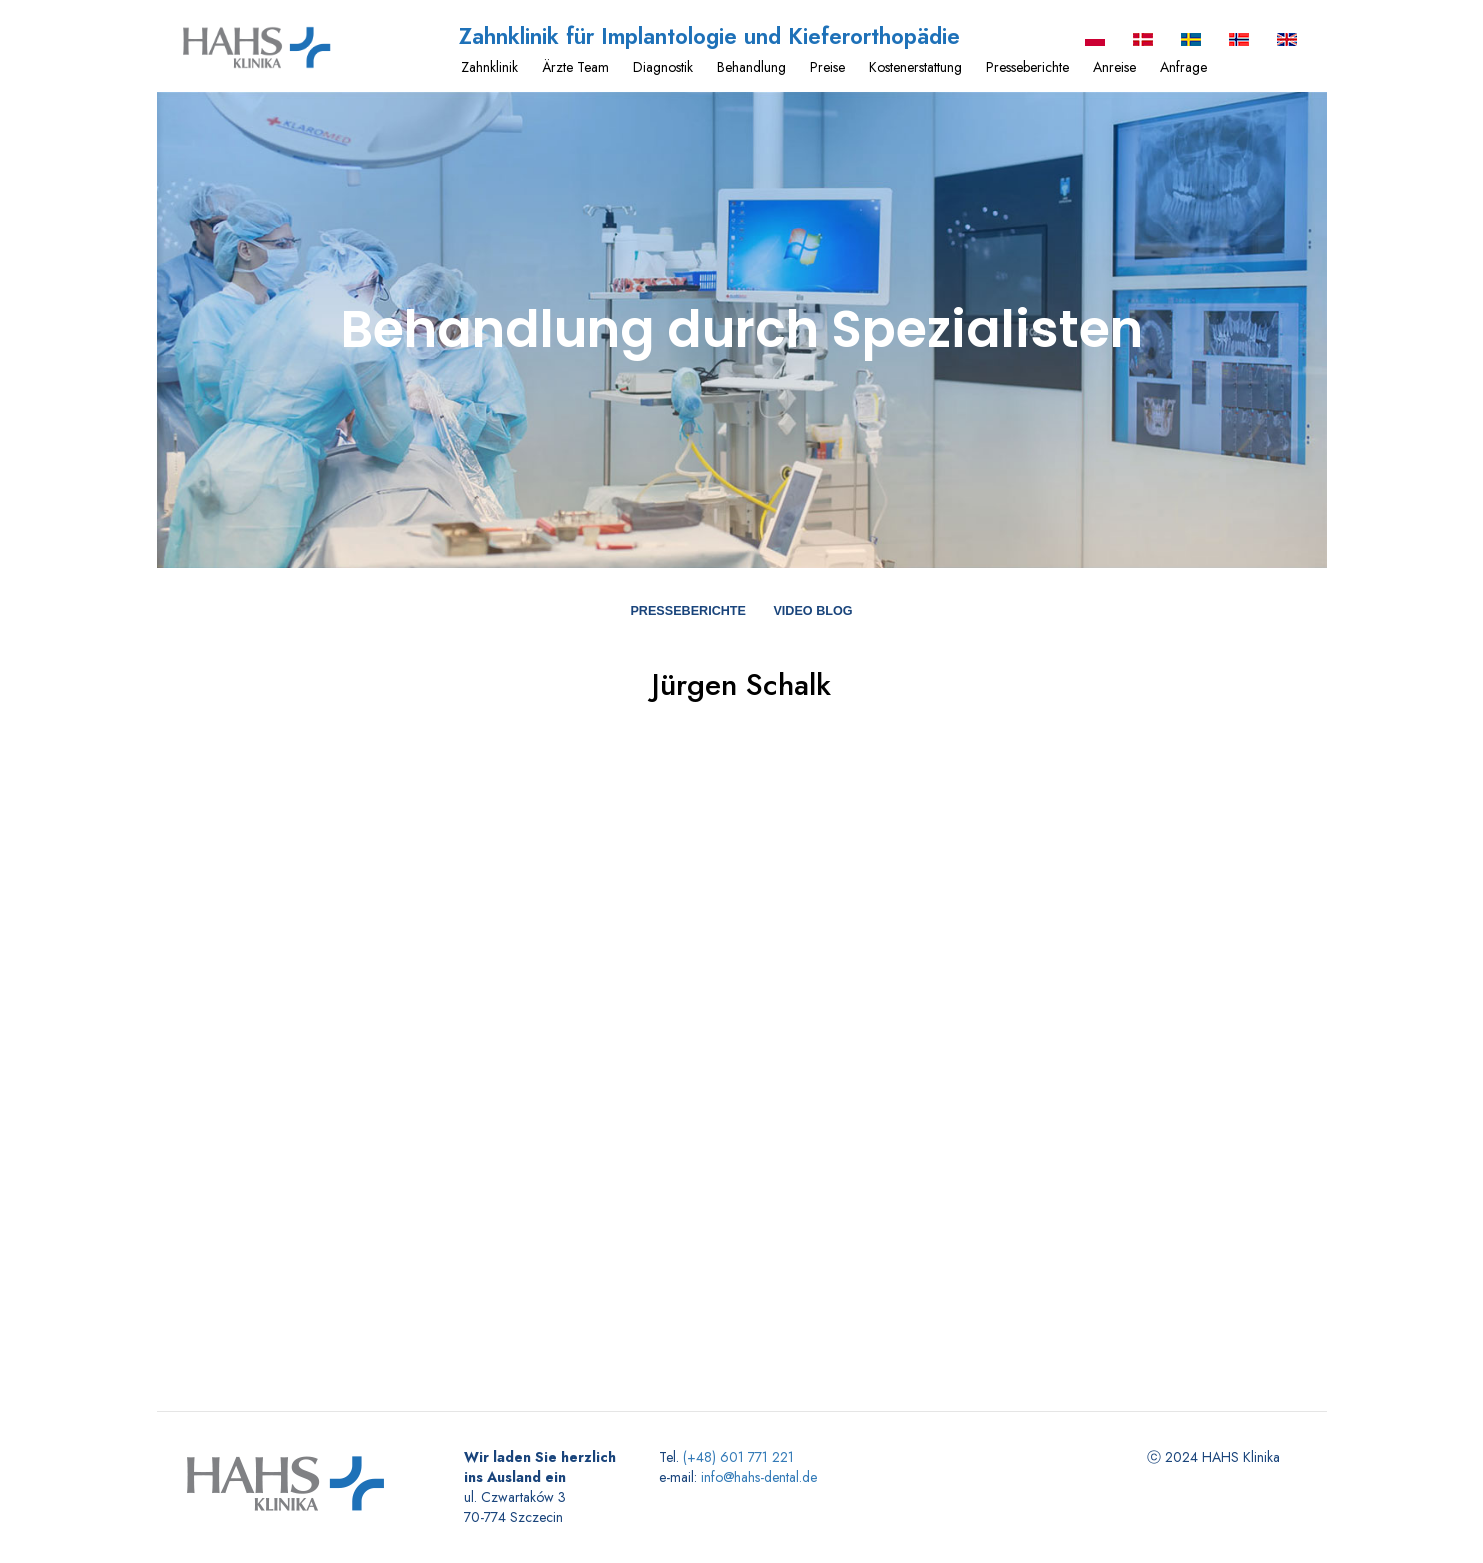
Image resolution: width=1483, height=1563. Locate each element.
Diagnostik (663, 67)
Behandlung (751, 67)
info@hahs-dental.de (759, 1477)
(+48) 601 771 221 (738, 1457)
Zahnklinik (489, 67)
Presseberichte (1027, 67)
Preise (827, 67)
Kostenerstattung (915, 67)
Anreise (1114, 67)
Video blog (812, 611)
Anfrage (1183, 67)
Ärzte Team (575, 67)
